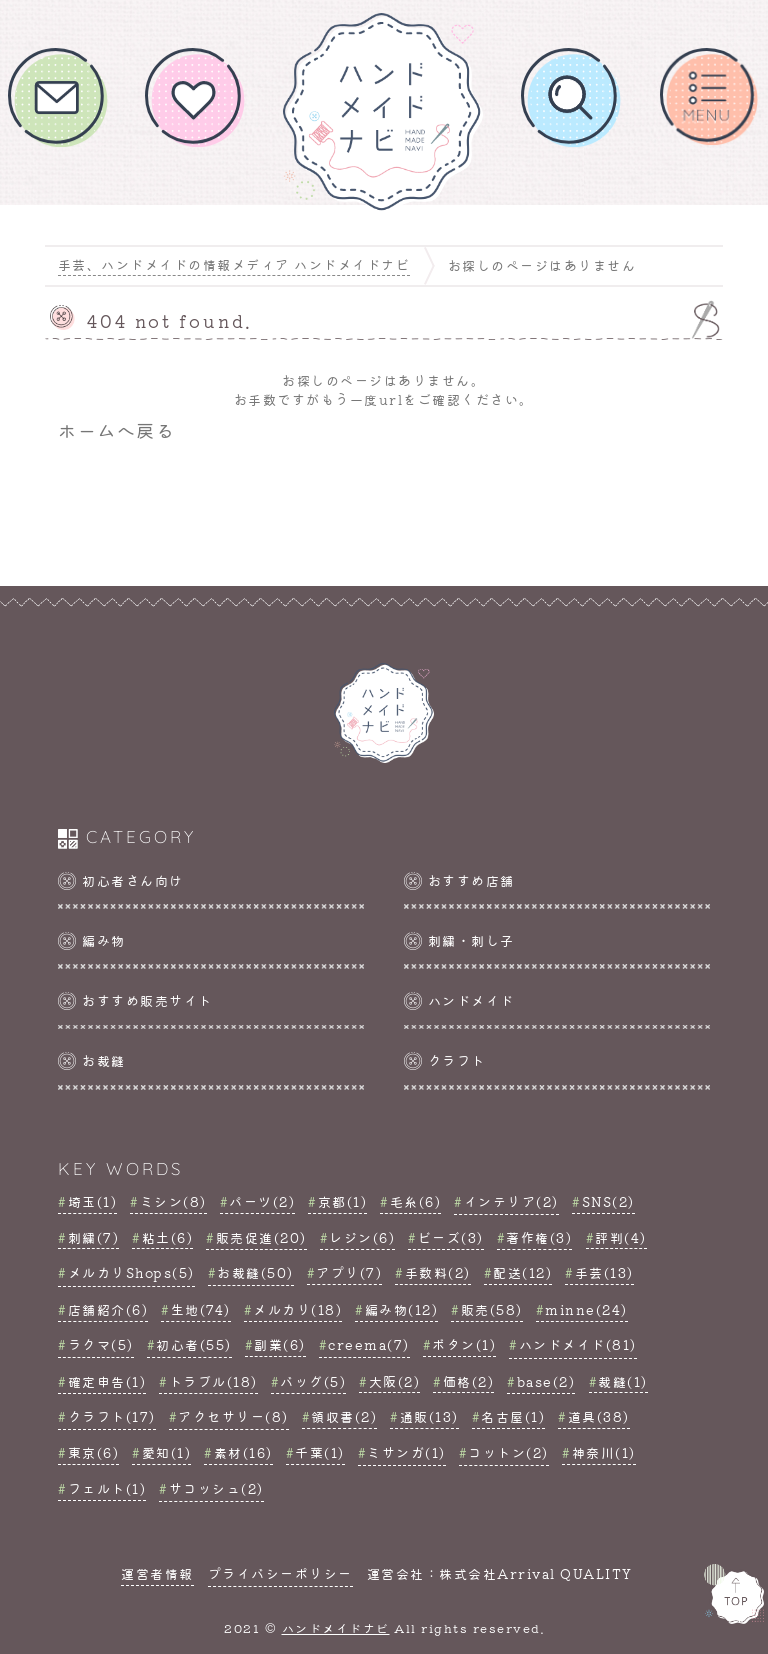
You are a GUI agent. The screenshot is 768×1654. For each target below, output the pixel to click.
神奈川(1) (604, 1452)
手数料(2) (438, 1272)
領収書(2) (344, 1416)
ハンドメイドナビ (336, 1628)
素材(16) (243, 1452)
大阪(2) (395, 1381)
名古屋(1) (513, 1416)
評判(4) (621, 1237)
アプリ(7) (349, 1272)
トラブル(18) (213, 1381)
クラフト (457, 1060)
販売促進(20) (261, 1237)
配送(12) (522, 1272)
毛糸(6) (416, 1201)
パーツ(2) (262, 1201)
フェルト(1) (107, 1488)
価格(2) (469, 1381)
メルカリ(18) (297, 1309)
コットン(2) (508, 1452)
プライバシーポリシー (280, 1573)
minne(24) (586, 1309)
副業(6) (280, 1344)
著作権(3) (539, 1237)
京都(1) (343, 1201)
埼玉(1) (93, 1201)
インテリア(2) (511, 1201)
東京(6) (94, 1452)
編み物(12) (402, 1309)
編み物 (104, 940)
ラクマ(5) (101, 1344)
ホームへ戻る (116, 429)
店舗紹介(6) (108, 1309)
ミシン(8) (173, 1201)
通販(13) (429, 1416)
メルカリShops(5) (131, 1272)
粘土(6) (168, 1237)
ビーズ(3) (451, 1237)
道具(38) (599, 1416)
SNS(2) (608, 1201)
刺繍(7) (94, 1237)
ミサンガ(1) (406, 1452)
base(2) (546, 1381)
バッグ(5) (313, 1381)
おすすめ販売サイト (147, 1000)
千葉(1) (320, 1452)
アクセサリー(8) (233, 1416)
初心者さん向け (133, 880)
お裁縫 (104, 1060)
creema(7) (369, 1344)
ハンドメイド (471, 1000)
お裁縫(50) (255, 1272)
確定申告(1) (107, 1381)
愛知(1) (167, 1452)
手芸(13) (604, 1272)
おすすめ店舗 (471, 880)
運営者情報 (157, 1573)
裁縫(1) (623, 1381)
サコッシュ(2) (216, 1488)
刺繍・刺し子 (471, 940)
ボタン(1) (464, 1344)
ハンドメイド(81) (578, 1344)
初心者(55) (194, 1344)
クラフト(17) (112, 1416)
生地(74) (201, 1309)
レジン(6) (362, 1237)
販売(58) (492, 1309)
